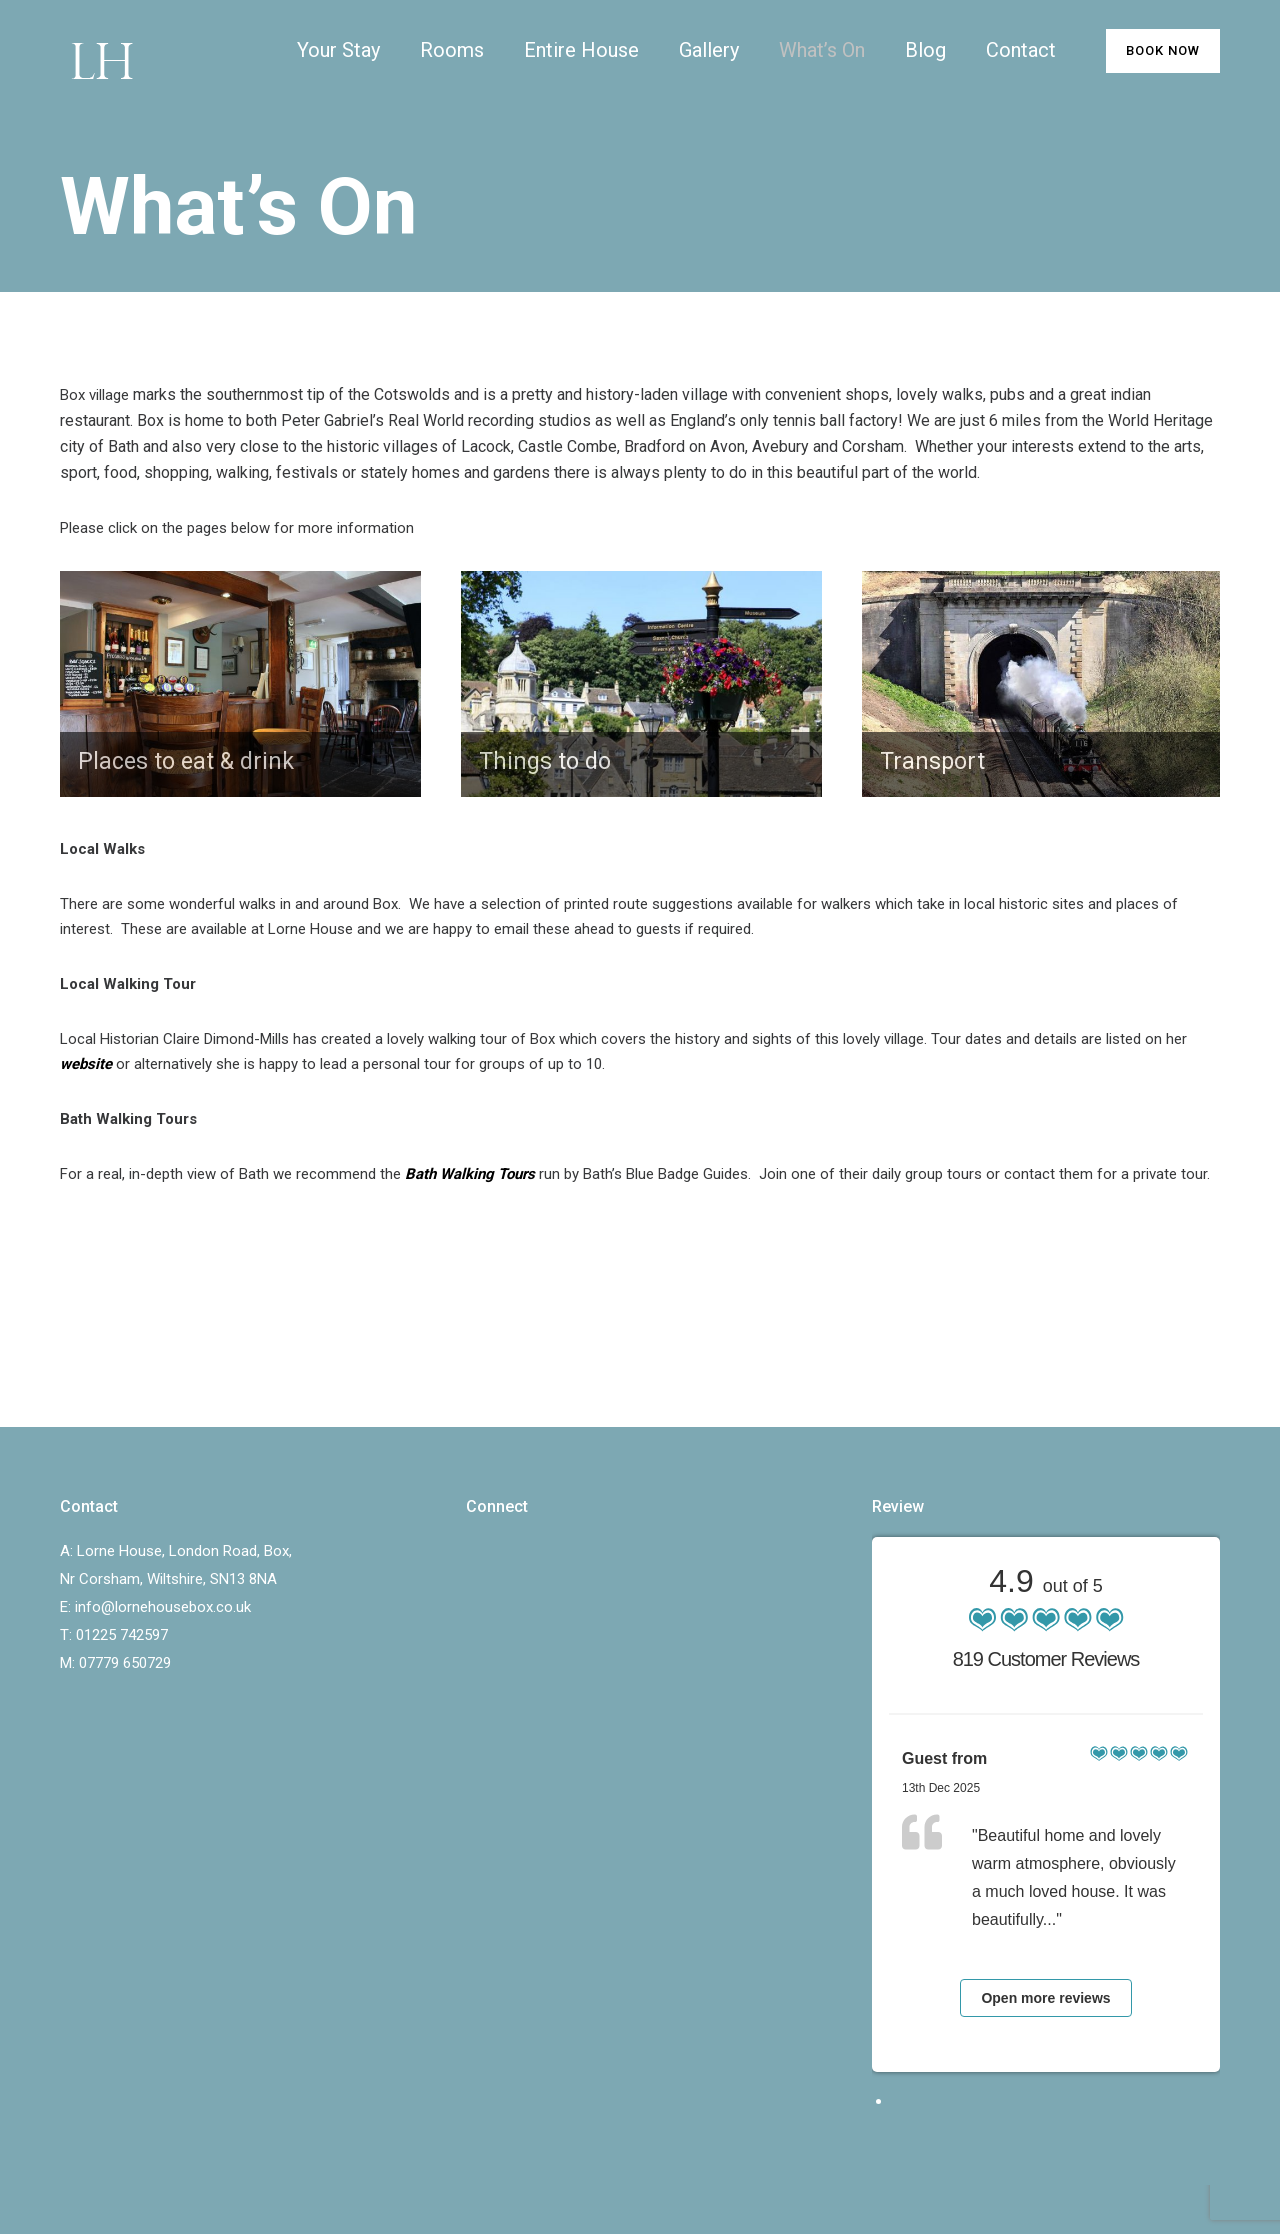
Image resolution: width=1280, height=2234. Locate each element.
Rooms (452, 50)
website (86, 1064)
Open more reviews (1045, 1998)
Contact (1021, 50)
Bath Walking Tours (470, 1174)
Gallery (709, 50)
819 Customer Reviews (1046, 1659)
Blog (925, 50)
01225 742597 (122, 1635)
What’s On (822, 50)
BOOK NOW (1163, 50)
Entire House (581, 50)
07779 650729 (125, 1663)
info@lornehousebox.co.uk (163, 1607)
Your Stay (338, 50)
